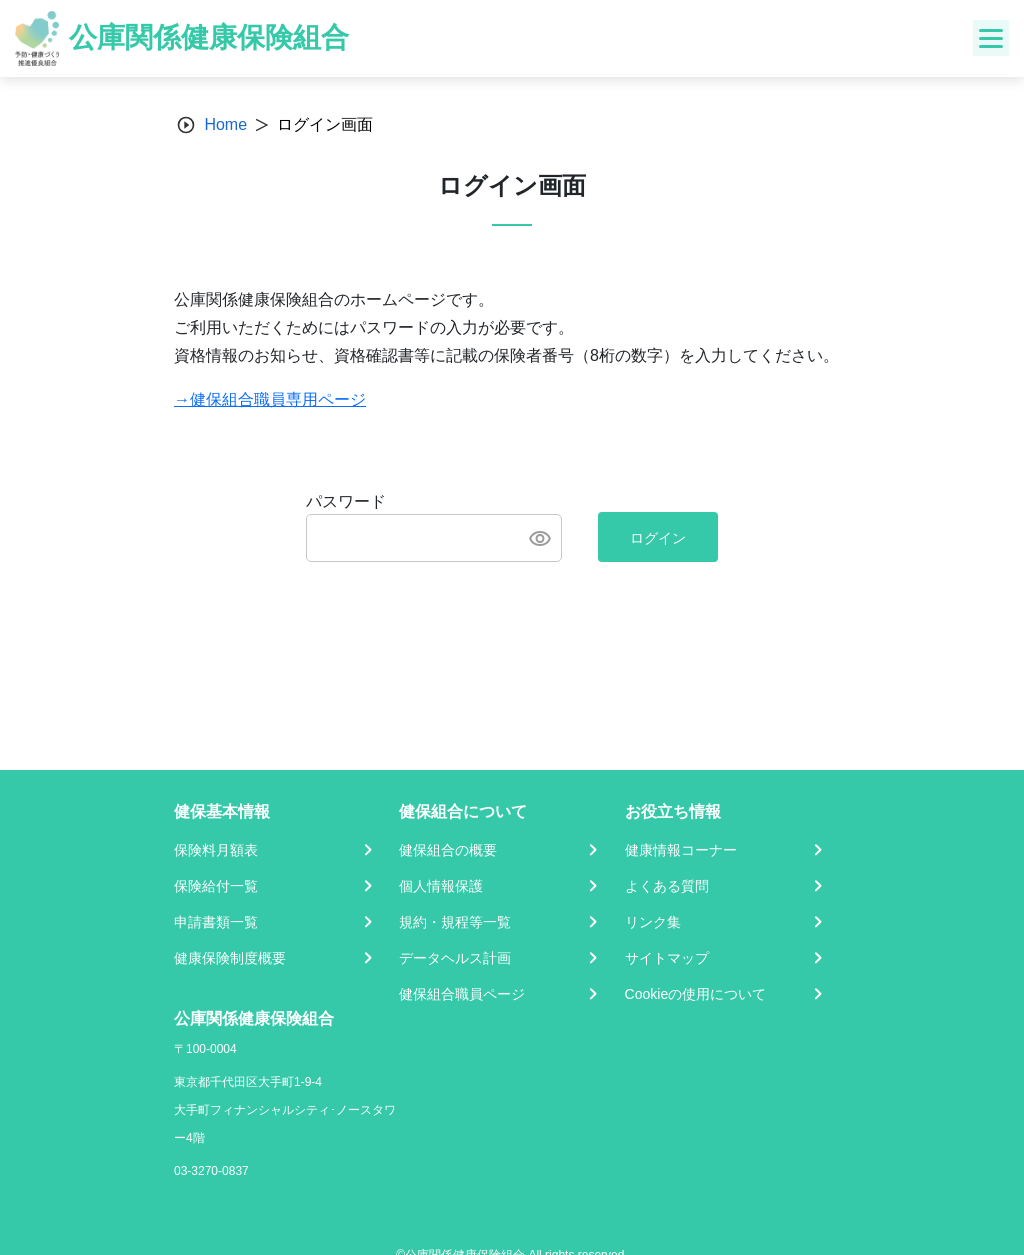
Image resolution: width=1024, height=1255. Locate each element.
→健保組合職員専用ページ (270, 399)
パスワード (346, 501)
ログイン (658, 538)
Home (225, 124)
